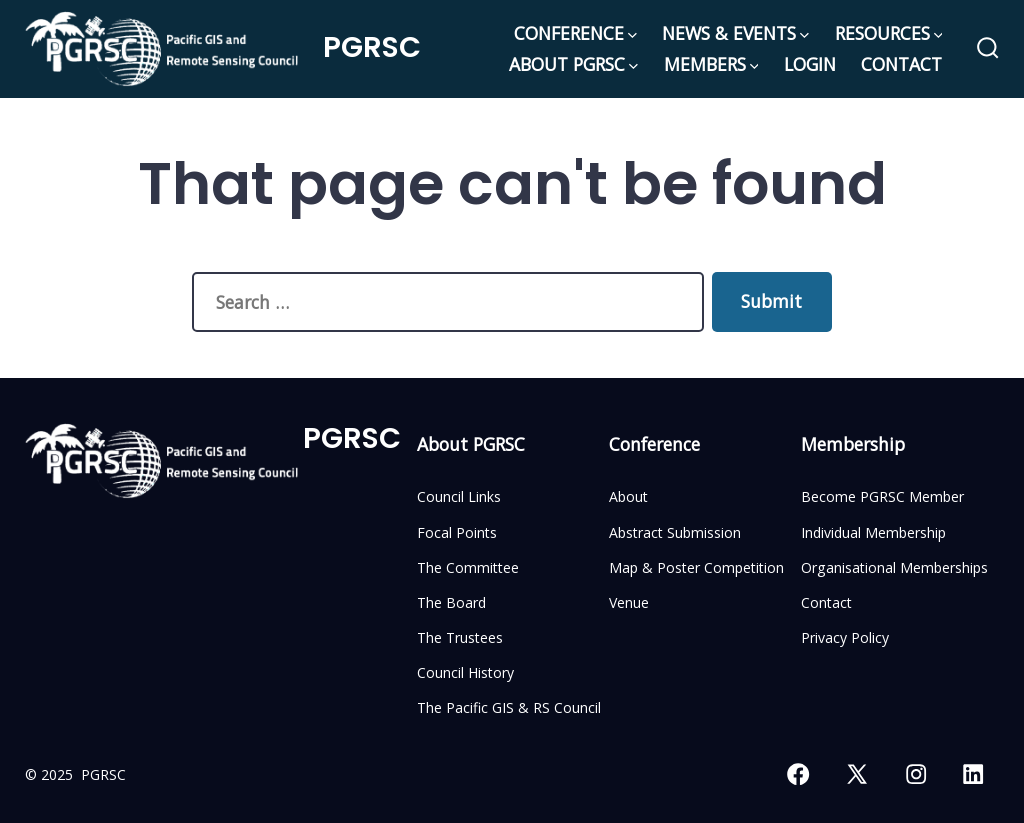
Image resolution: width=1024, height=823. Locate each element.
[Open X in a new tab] (857, 774)
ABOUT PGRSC (573, 64)
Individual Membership (873, 532)
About (628, 496)
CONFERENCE (575, 33)
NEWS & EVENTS (735, 33)
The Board (451, 602)
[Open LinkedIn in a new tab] (973, 774)
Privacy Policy (845, 637)
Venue (629, 602)
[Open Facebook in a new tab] (798, 774)
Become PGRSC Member (882, 496)
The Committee (468, 567)
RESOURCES (889, 33)
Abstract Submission (675, 532)
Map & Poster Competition (696, 567)
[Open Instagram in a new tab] (916, 774)
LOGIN (810, 64)
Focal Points (457, 532)
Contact (826, 602)
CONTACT (901, 64)
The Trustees (460, 637)
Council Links (459, 496)
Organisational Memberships (894, 567)
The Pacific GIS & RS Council (509, 707)
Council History (465, 672)
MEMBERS (711, 64)
